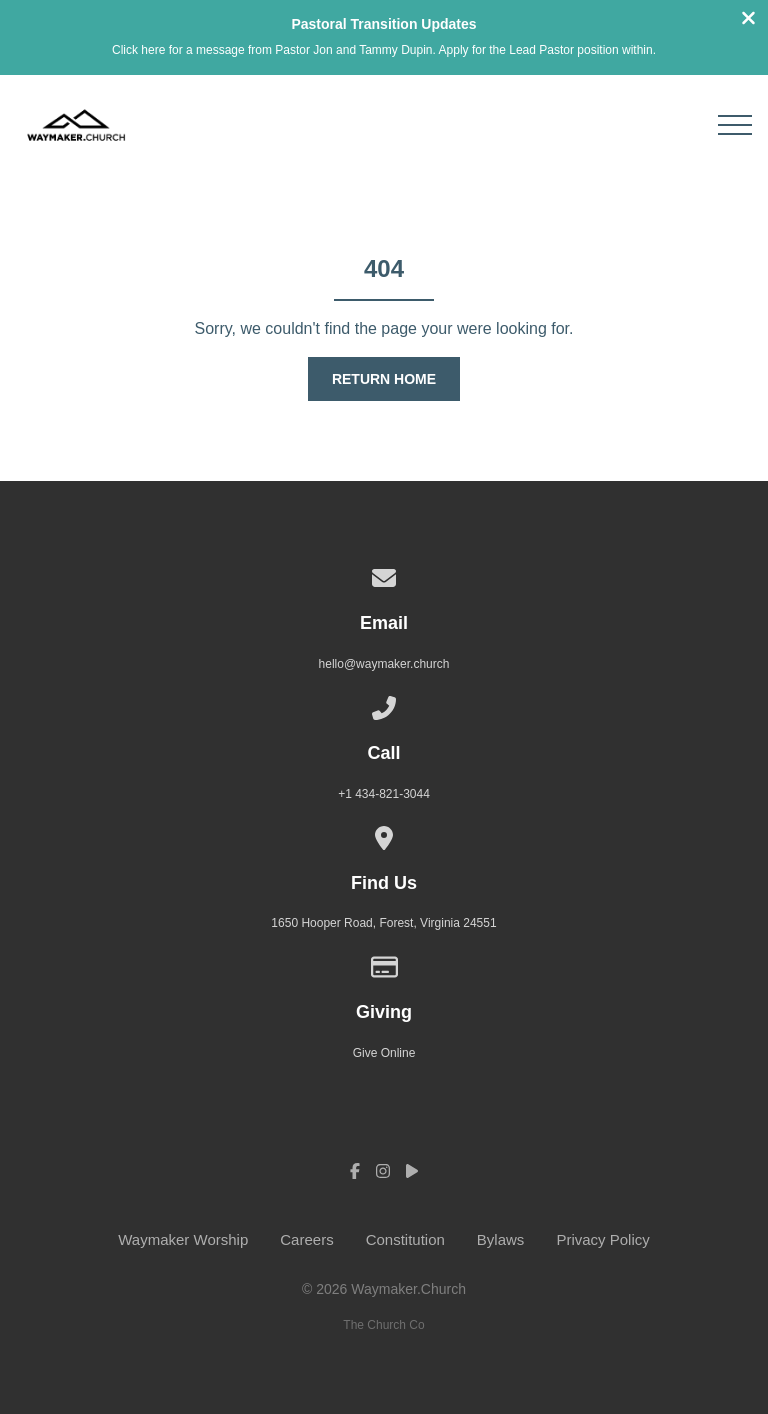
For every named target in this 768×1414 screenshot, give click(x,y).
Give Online (384, 1052)
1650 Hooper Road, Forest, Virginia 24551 (383, 923)
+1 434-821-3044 (384, 793)
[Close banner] (748, 20)
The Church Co (383, 1324)
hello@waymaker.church (384, 664)
